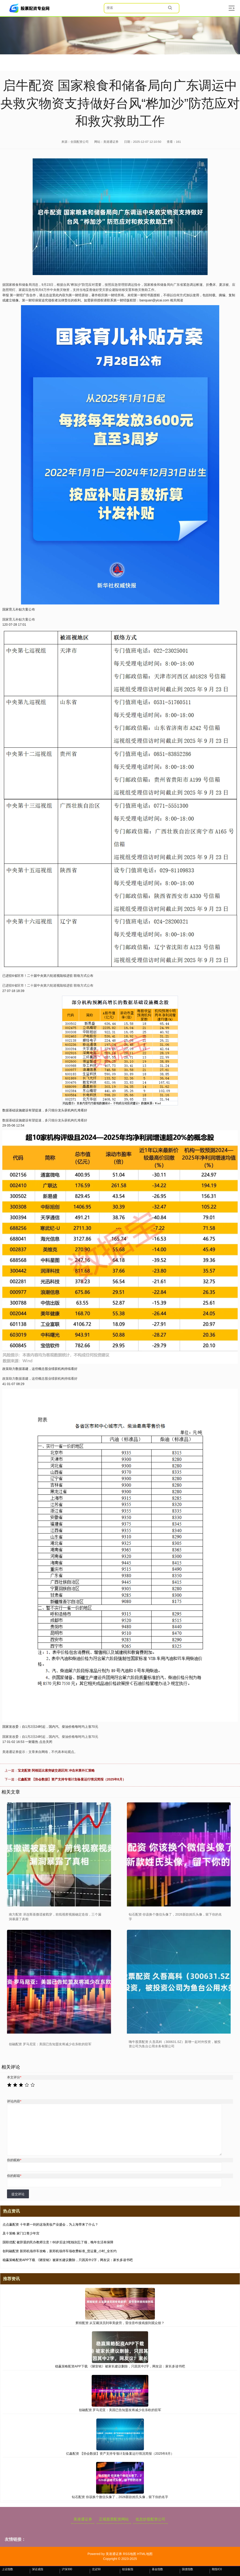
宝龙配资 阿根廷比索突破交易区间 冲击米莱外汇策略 (56, 1770)
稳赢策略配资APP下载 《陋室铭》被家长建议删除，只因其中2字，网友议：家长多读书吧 (68, 2260)
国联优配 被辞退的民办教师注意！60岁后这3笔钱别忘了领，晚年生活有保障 (58, 2242)
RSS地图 (129, 2554)
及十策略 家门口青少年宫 (21, 2233)
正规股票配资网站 (114, 2519)
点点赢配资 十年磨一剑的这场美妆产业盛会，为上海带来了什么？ (50, 2224)
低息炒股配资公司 (150, 2519)
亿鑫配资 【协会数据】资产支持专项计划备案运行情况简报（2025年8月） (72, 1779)
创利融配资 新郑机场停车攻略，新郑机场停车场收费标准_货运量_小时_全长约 (60, 2251)
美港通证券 (82, 2519)
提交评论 (17, 2194)
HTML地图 (145, 2554)
